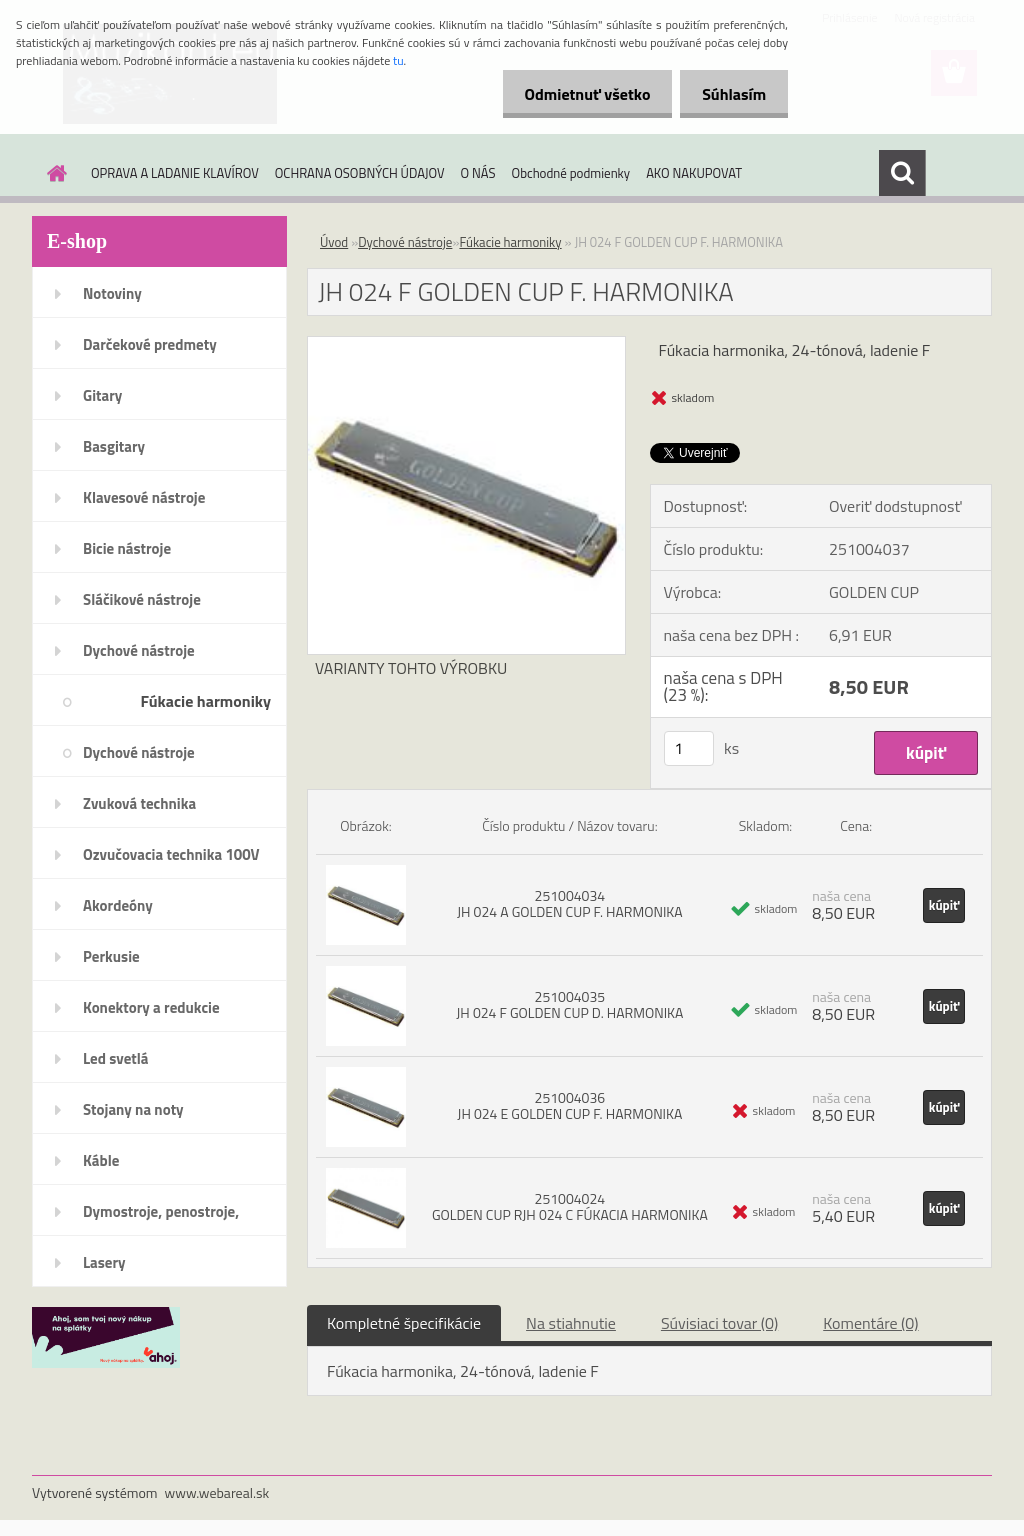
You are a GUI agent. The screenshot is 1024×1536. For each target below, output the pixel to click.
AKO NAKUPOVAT (694, 173)
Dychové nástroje (139, 650)
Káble (101, 1160)
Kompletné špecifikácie (404, 1323)
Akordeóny (118, 905)
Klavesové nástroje (144, 497)
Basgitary (114, 446)
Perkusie (111, 956)
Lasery (104, 1262)
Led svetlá (115, 1058)
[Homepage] (53, 173)
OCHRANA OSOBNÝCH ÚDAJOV (360, 173)
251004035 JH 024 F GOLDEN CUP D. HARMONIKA (569, 1004)
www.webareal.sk (217, 1492)
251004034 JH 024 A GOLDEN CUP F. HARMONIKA (570, 903)
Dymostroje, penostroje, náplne (161, 1218)
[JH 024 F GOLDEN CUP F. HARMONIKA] (466, 345)
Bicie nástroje (127, 548)
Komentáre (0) (870, 1323)
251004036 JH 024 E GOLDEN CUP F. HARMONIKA (569, 1105)
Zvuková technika (139, 803)
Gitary (102, 395)
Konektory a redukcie (151, 1007)
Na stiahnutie (571, 1323)
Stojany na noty (133, 1109)
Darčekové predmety (150, 344)
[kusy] (689, 748)
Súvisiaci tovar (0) (719, 1323)
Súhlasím (731, 94)
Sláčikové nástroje (142, 599)
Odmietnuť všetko (578, 94)
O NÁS (478, 173)
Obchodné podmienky (571, 173)
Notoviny (112, 293)
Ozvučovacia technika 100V (171, 854)
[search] (902, 173)
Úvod (334, 242)
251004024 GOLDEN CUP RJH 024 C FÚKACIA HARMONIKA (570, 1206)
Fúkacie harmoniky (205, 701)
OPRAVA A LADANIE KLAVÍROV (175, 173)
